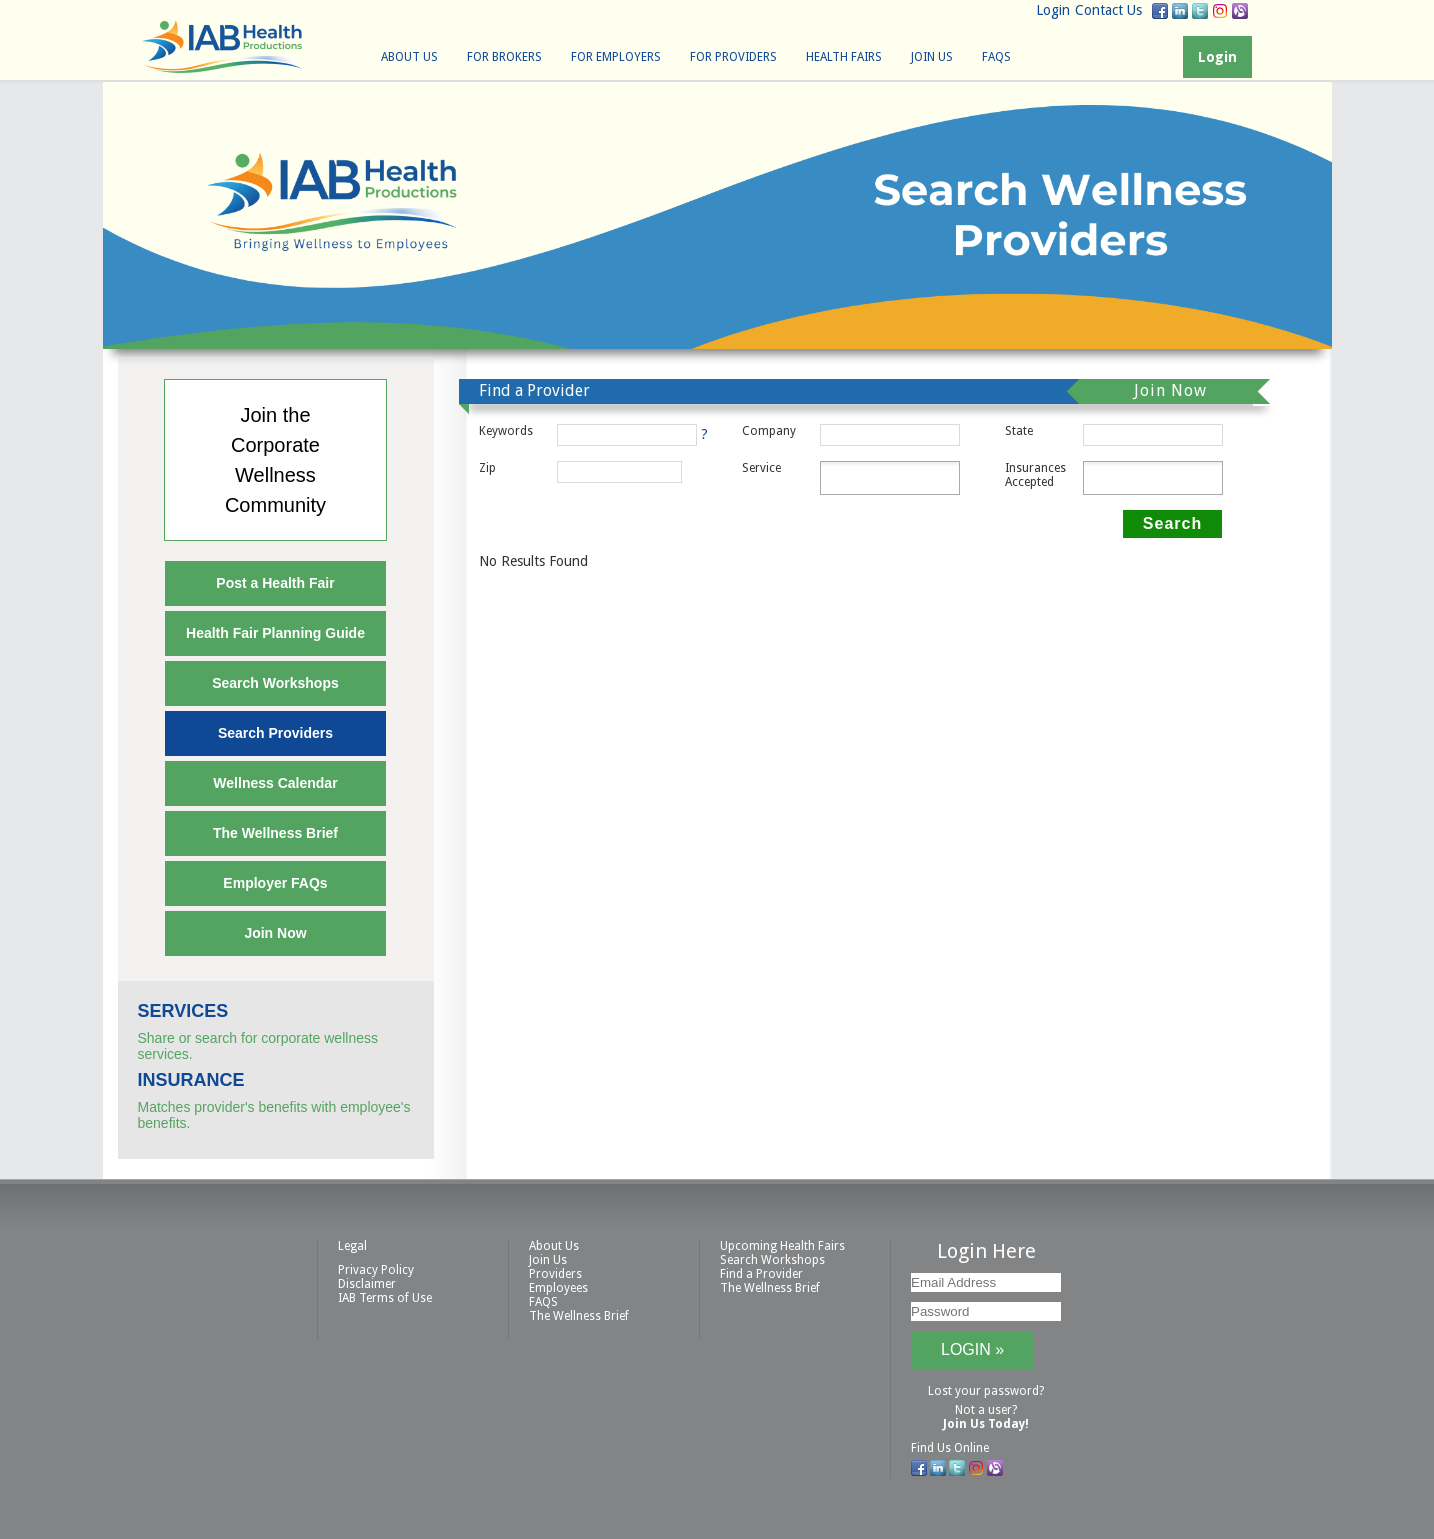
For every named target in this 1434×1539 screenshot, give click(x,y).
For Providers (733, 57)
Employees (558, 1288)
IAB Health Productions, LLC (222, 46)
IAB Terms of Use (385, 1298)
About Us (409, 57)
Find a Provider (761, 1274)
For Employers (616, 57)
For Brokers (504, 57)
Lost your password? (986, 1391)
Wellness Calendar (275, 783)
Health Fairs (844, 57)
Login (1053, 10)
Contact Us (1108, 10)
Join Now (275, 933)
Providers (555, 1274)
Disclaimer (367, 1284)
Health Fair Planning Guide (275, 633)
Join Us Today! (986, 1424)
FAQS (996, 57)
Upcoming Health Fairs (782, 1246)
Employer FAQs (275, 883)
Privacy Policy (376, 1270)
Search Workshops (275, 683)
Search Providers (275, 733)
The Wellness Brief (275, 833)
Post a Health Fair (275, 583)
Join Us (932, 57)
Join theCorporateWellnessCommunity (275, 460)
